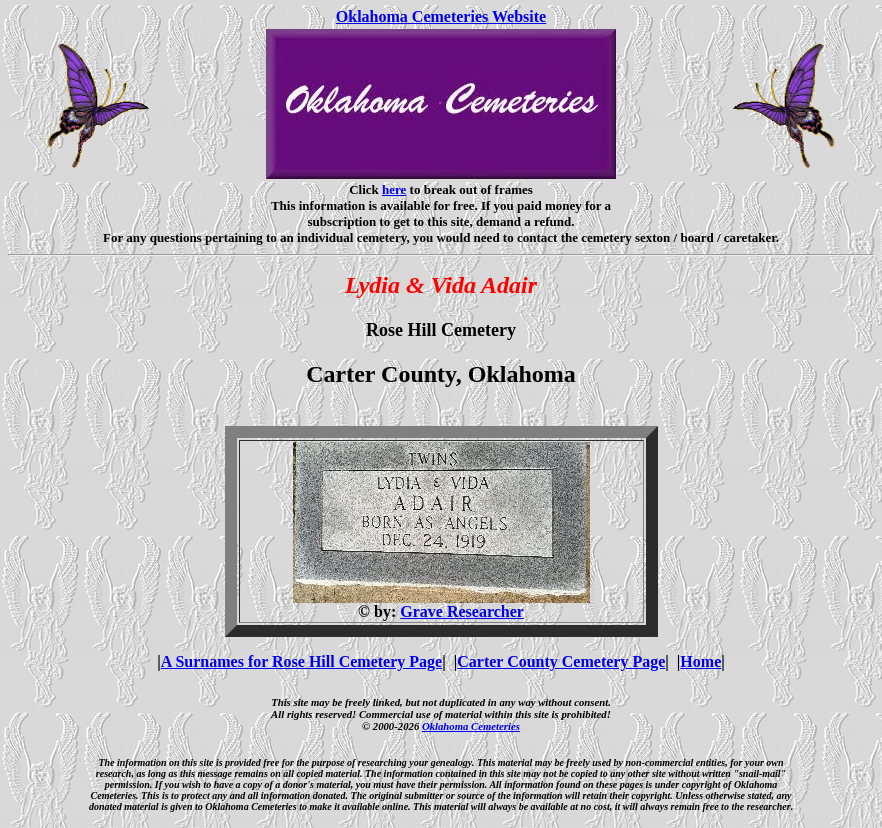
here (394, 189)
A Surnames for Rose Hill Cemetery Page (301, 661)
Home (700, 661)
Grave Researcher (462, 611)
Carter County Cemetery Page (561, 661)
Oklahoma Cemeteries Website (441, 16)
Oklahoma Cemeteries (471, 726)
